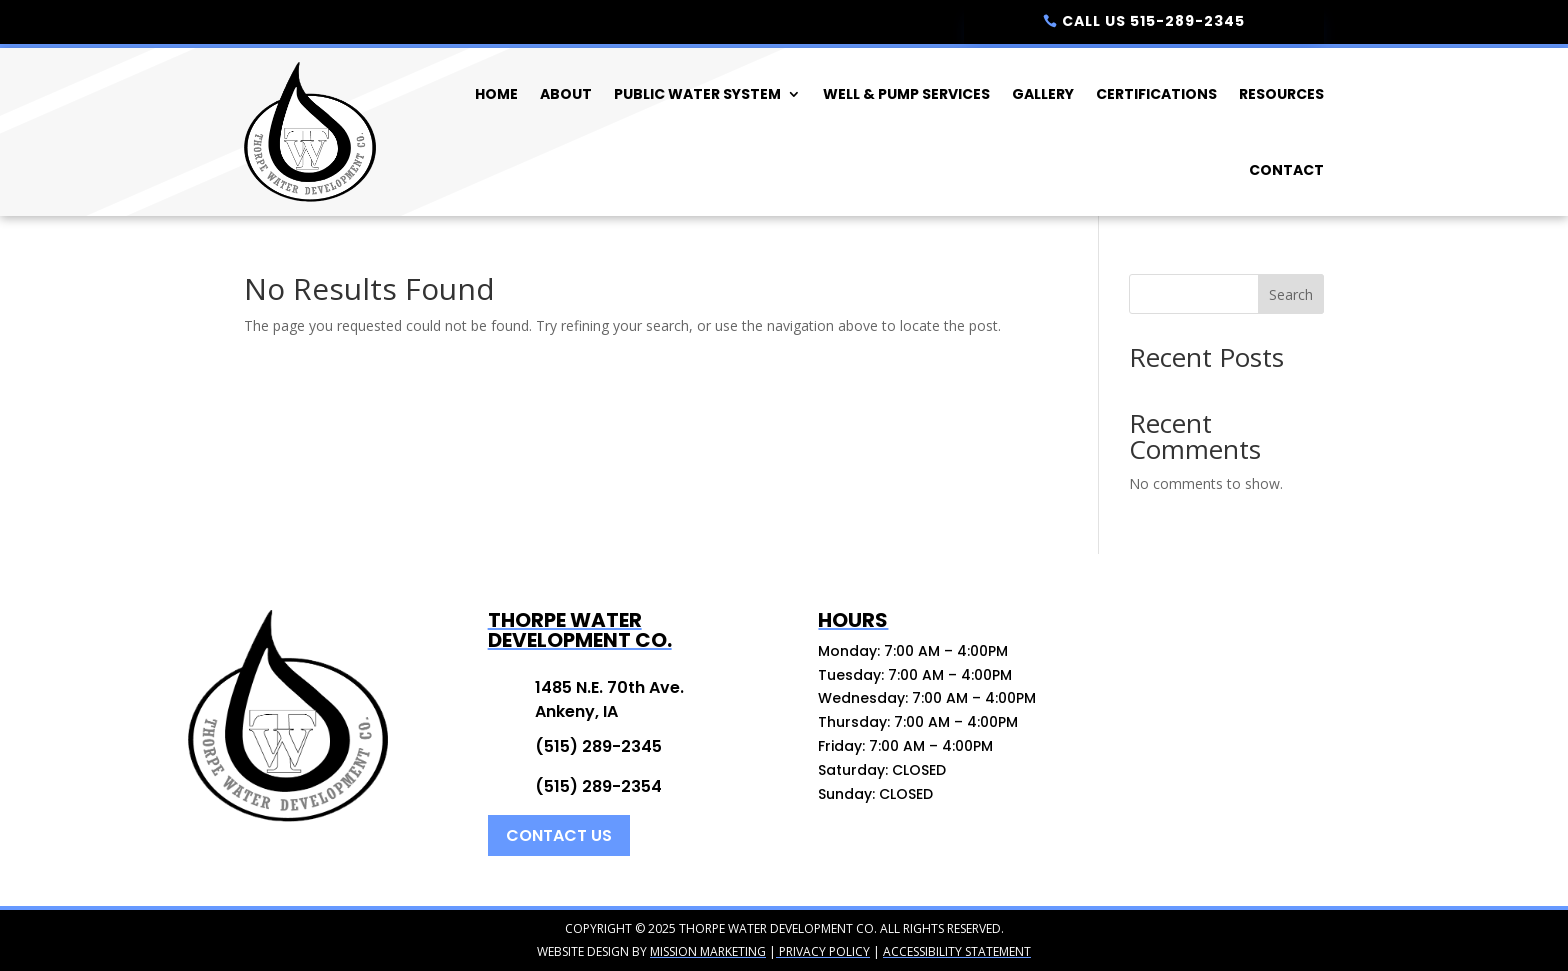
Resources (1281, 94)
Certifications (1156, 94)
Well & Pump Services (906, 94)
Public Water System (697, 94)
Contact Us (559, 835)
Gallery (1043, 94)
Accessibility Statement (957, 951)
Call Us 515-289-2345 (1153, 21)
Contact (1286, 170)
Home (496, 94)
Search (1291, 294)
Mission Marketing (708, 951)
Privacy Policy (823, 951)
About (566, 94)
